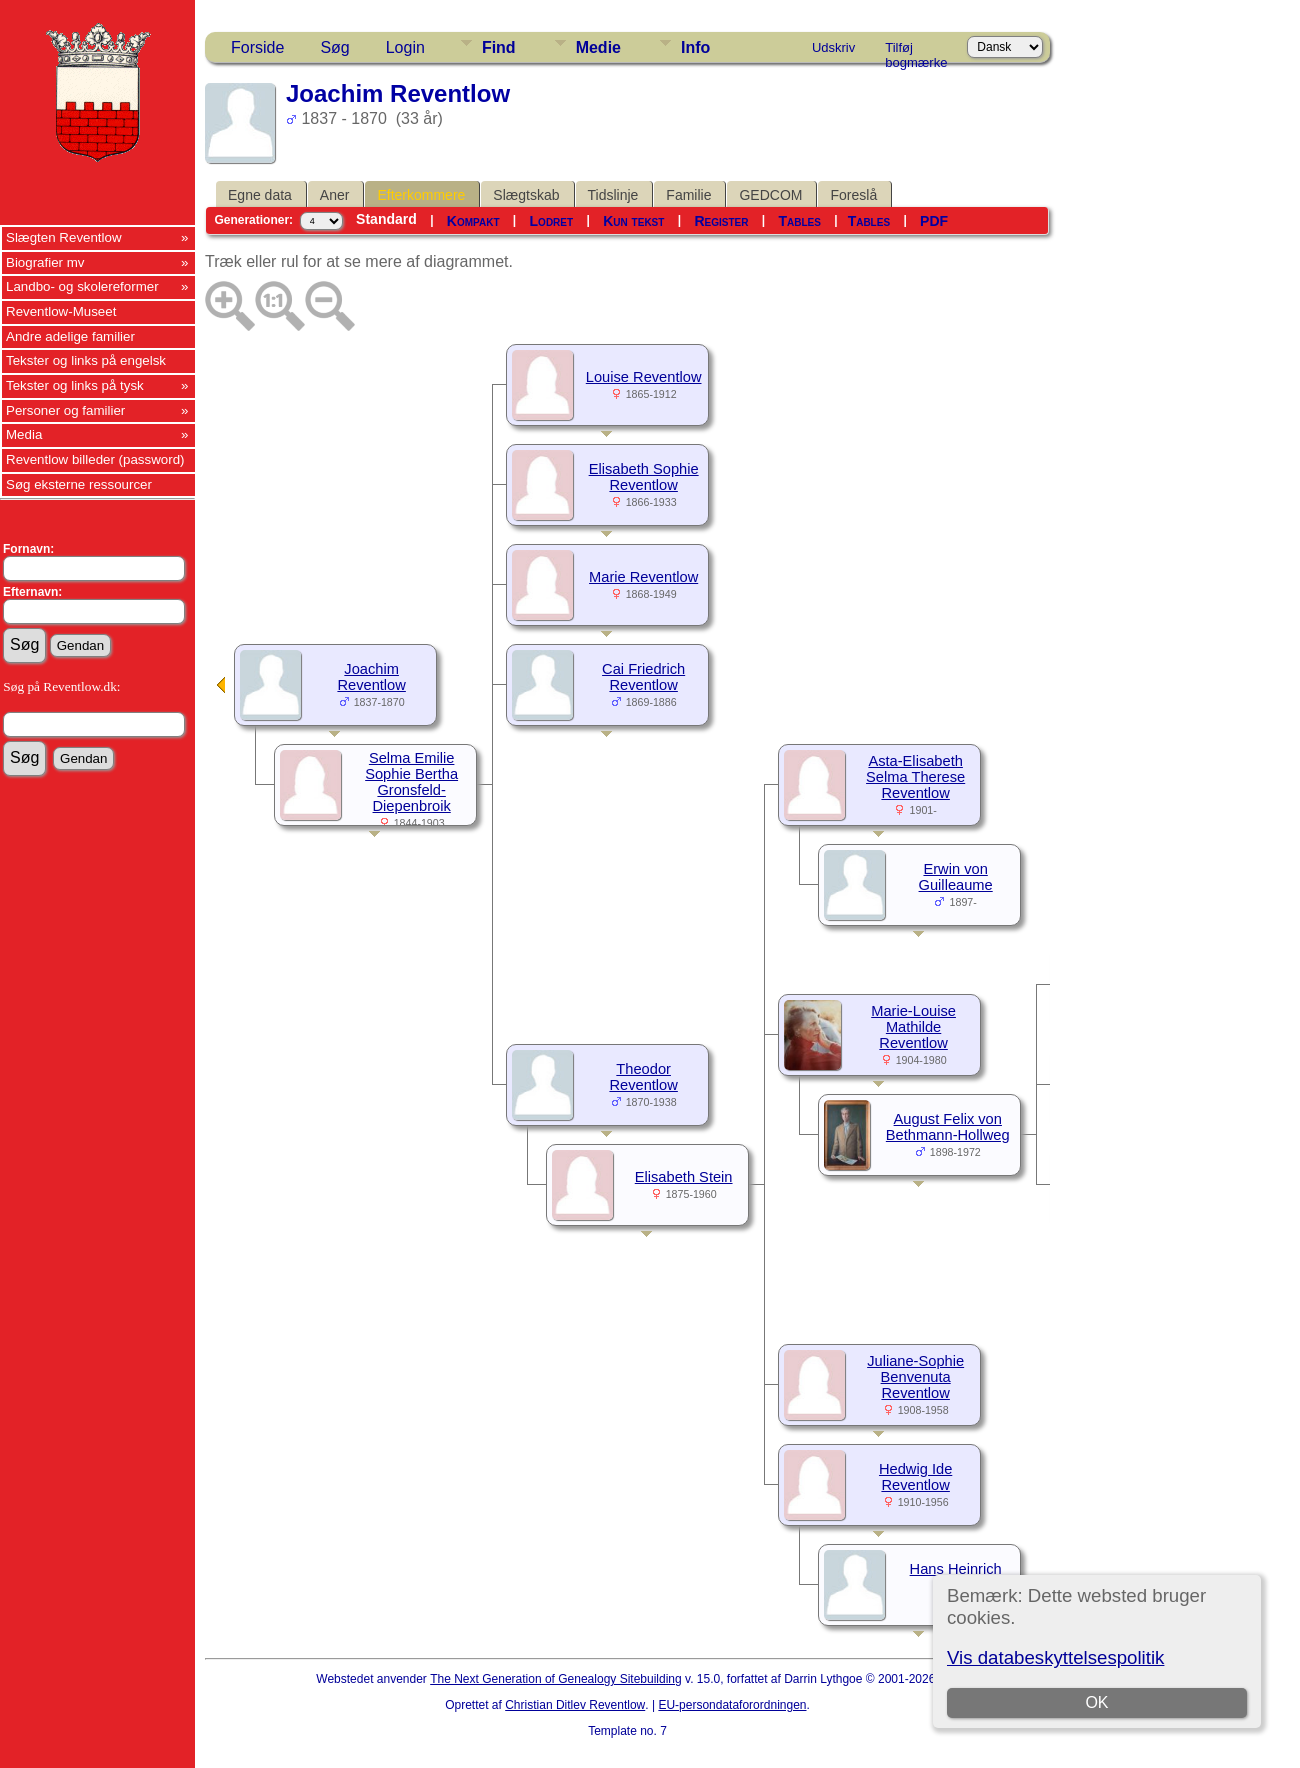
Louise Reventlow (644, 377)
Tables (799, 221)
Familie (688, 195)
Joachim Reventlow (371, 677)
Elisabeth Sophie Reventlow (644, 477)
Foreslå (853, 195)
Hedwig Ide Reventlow (915, 1477)
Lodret (552, 221)
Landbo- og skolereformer (82, 286)
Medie (598, 47)
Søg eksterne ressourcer (79, 484)
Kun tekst (633, 221)
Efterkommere (421, 195)
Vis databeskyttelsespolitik (1055, 1657)
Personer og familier (65, 410)
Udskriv (833, 47)
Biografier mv (45, 262)
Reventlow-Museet (61, 311)
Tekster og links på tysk (75, 385)
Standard (386, 219)
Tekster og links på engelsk (86, 360)
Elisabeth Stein (684, 1177)
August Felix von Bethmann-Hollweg (948, 1127)
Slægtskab (526, 195)
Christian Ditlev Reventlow (575, 1705)
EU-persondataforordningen (732, 1705)
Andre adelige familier (70, 336)
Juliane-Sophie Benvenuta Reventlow (915, 1377)
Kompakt (473, 221)
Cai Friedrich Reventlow (643, 677)
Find (499, 47)
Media (24, 434)
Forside (257, 47)
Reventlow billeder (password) (95, 459)
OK (1096, 1702)
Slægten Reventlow (64, 237)
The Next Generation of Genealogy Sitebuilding (556, 1679)
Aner (335, 195)
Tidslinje (613, 195)
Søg (334, 47)
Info (695, 47)
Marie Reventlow (643, 577)
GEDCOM (770, 195)
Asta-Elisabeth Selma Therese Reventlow (915, 777)
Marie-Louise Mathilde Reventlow (913, 1027)
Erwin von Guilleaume (956, 877)
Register (721, 221)
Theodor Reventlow (643, 1077)
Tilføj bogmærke (916, 51)
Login (405, 47)
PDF (934, 221)
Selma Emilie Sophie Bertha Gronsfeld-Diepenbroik (411, 782)
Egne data (260, 195)
